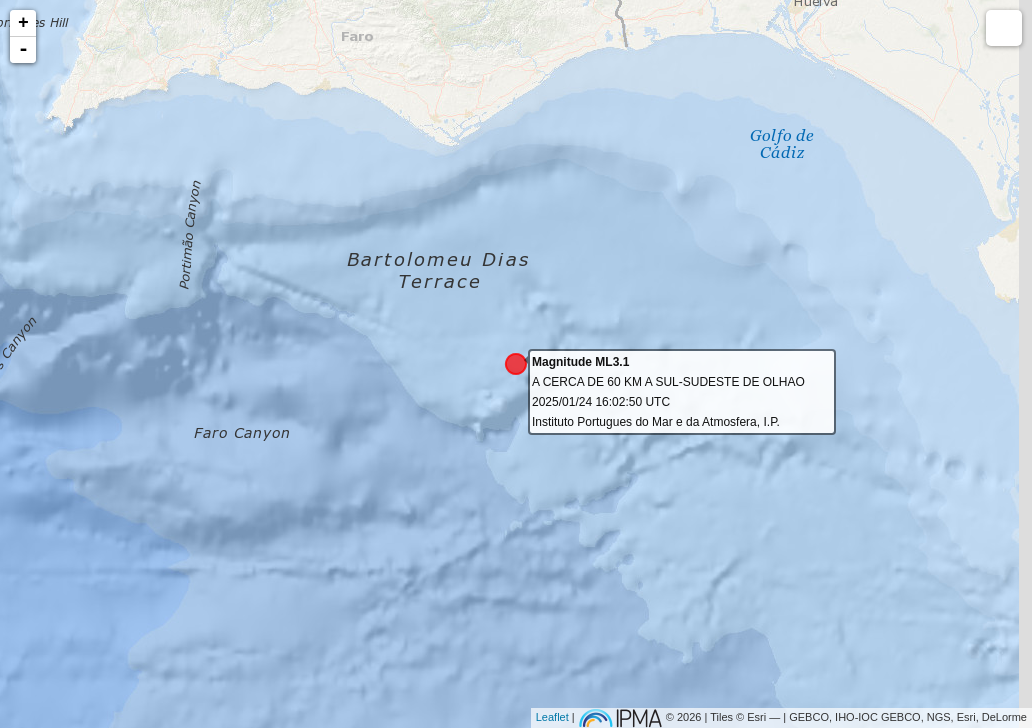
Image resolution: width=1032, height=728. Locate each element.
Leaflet (552, 717)
